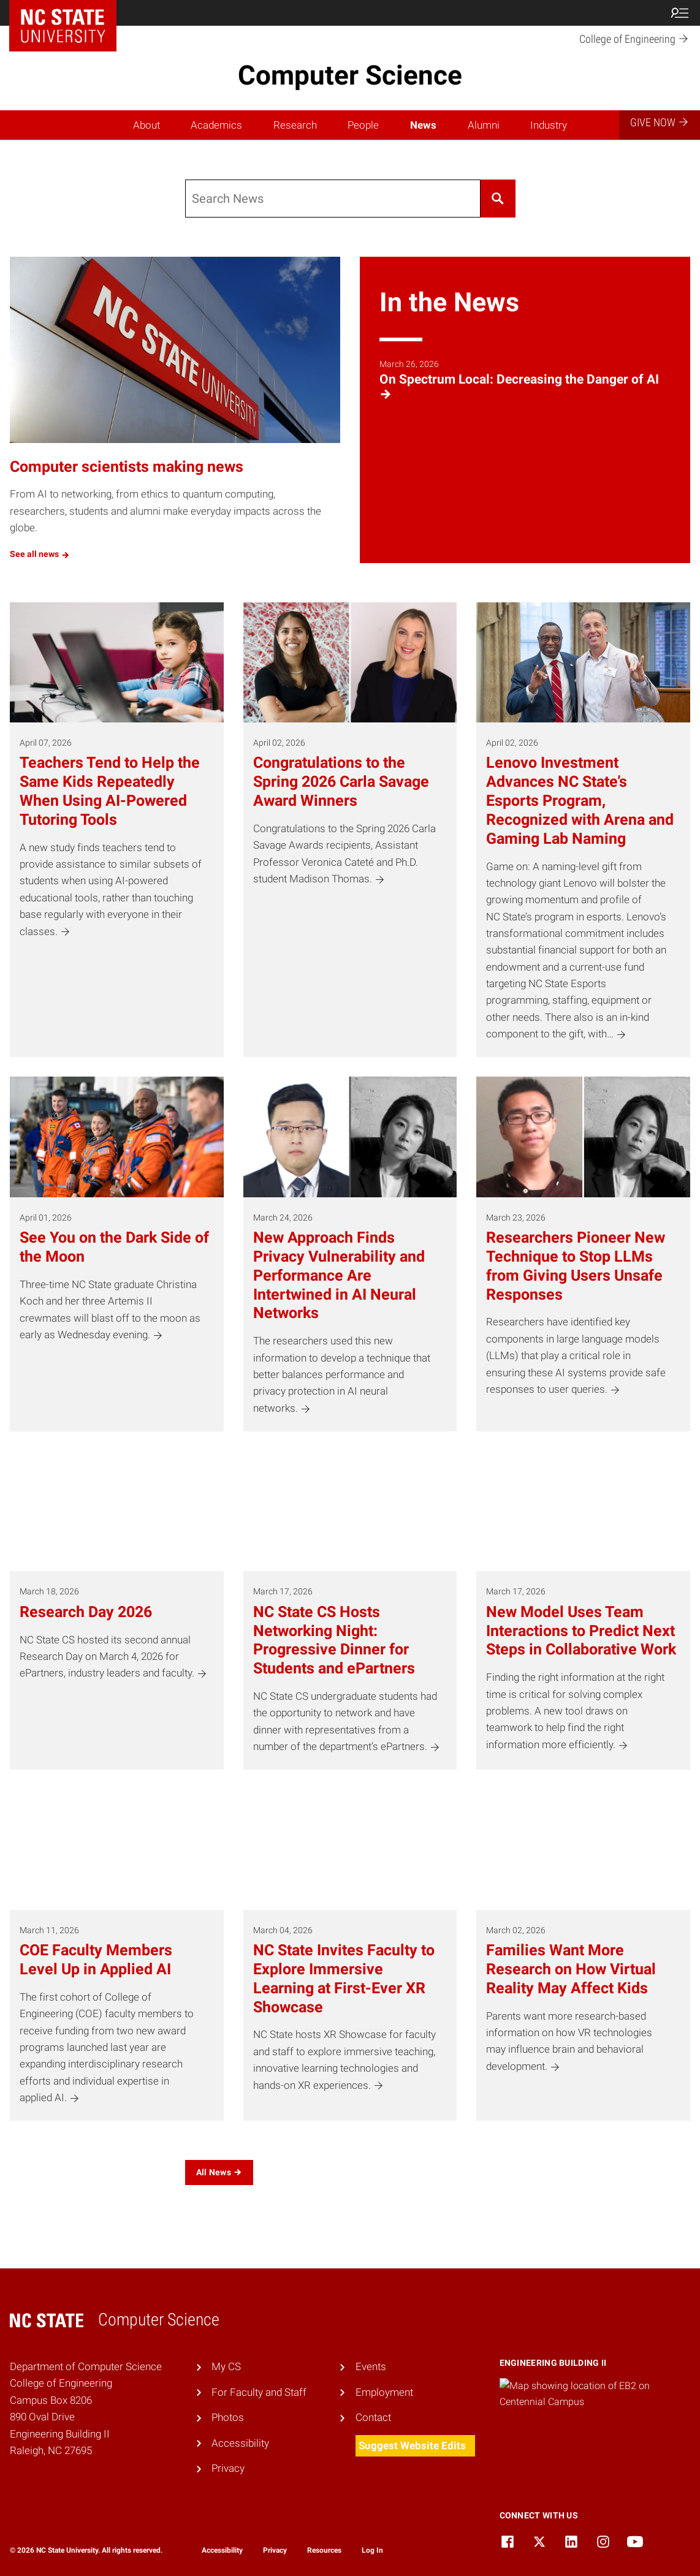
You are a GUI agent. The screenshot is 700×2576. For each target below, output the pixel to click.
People (363, 125)
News (423, 125)
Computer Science (350, 75)
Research (295, 125)
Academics (216, 125)
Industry (548, 125)
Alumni (484, 125)
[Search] (333, 199)
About (146, 125)
